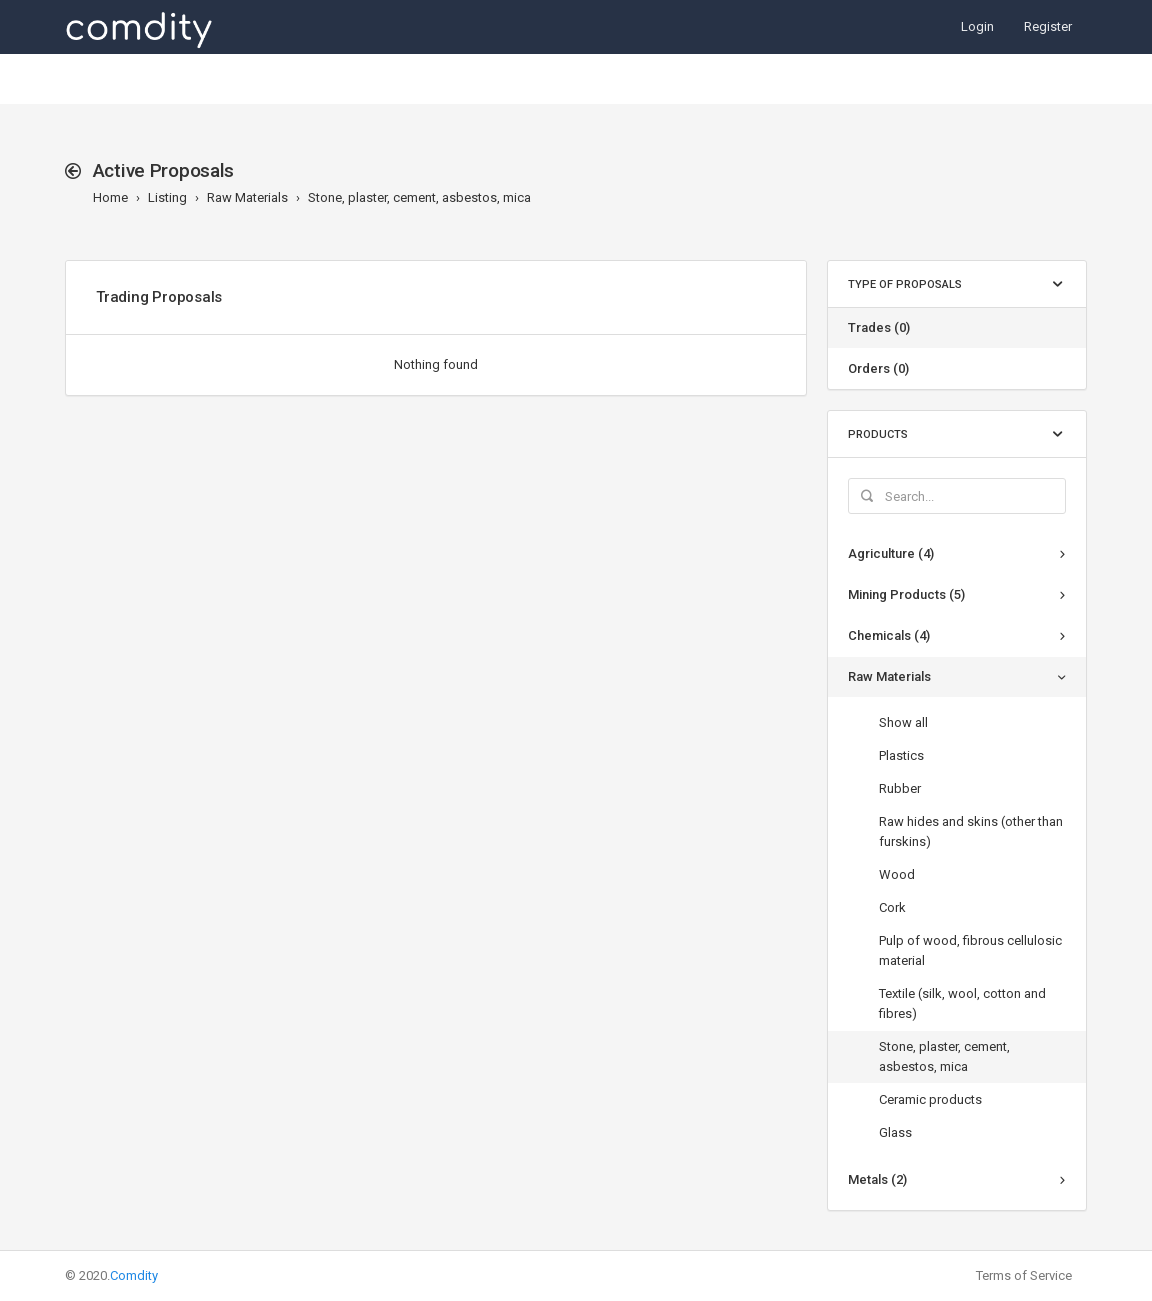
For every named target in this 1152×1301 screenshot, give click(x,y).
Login (977, 26)
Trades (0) (879, 327)
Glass (895, 1132)
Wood (897, 874)
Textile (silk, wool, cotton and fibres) (962, 1003)
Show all (903, 722)
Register (1048, 26)
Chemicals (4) (889, 635)
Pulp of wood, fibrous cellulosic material (970, 950)
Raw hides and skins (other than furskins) (971, 831)
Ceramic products (930, 1099)
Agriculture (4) (891, 553)
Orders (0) (878, 368)
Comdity (134, 1275)
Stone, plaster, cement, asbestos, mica (419, 197)
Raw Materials (247, 197)
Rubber (900, 788)
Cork (892, 907)
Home (110, 197)
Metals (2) (877, 1179)
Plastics (901, 755)
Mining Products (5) (906, 594)
